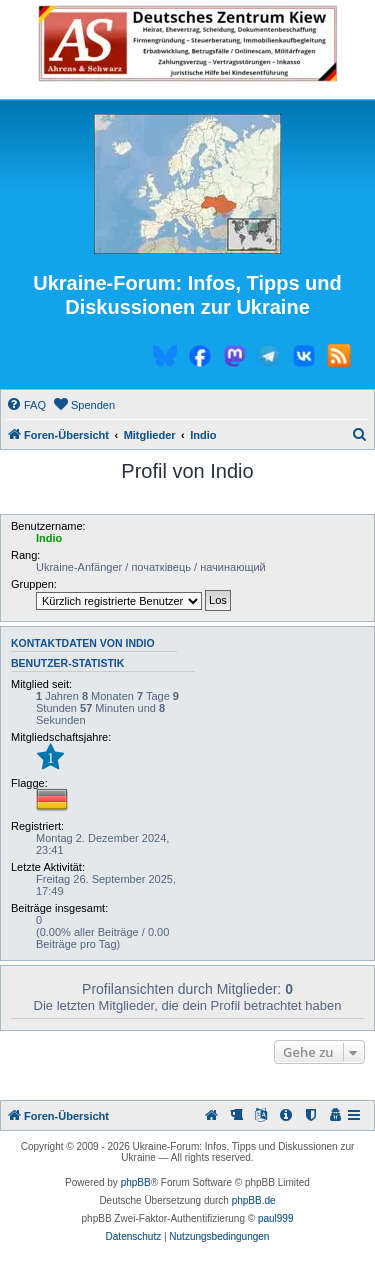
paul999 (276, 1218)
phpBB (136, 1182)
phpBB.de (254, 1200)
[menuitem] (26, 405)
